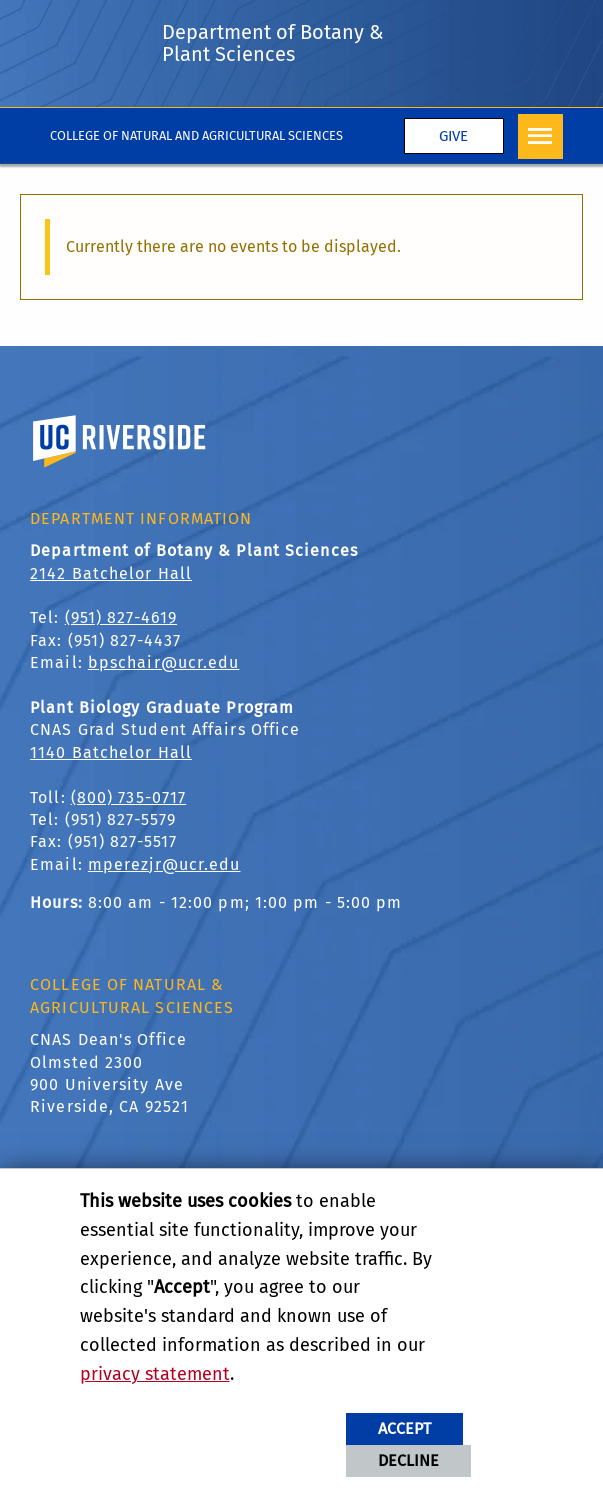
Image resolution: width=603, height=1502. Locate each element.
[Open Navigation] (540, 136)
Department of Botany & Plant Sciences (273, 43)
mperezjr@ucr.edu (164, 864)
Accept (404, 1428)
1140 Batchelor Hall (111, 752)
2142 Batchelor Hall (111, 573)
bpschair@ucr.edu (164, 662)
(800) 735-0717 (128, 797)
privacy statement (155, 1374)
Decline (408, 1460)
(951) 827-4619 (121, 617)
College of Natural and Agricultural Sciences (196, 135)
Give (453, 136)
